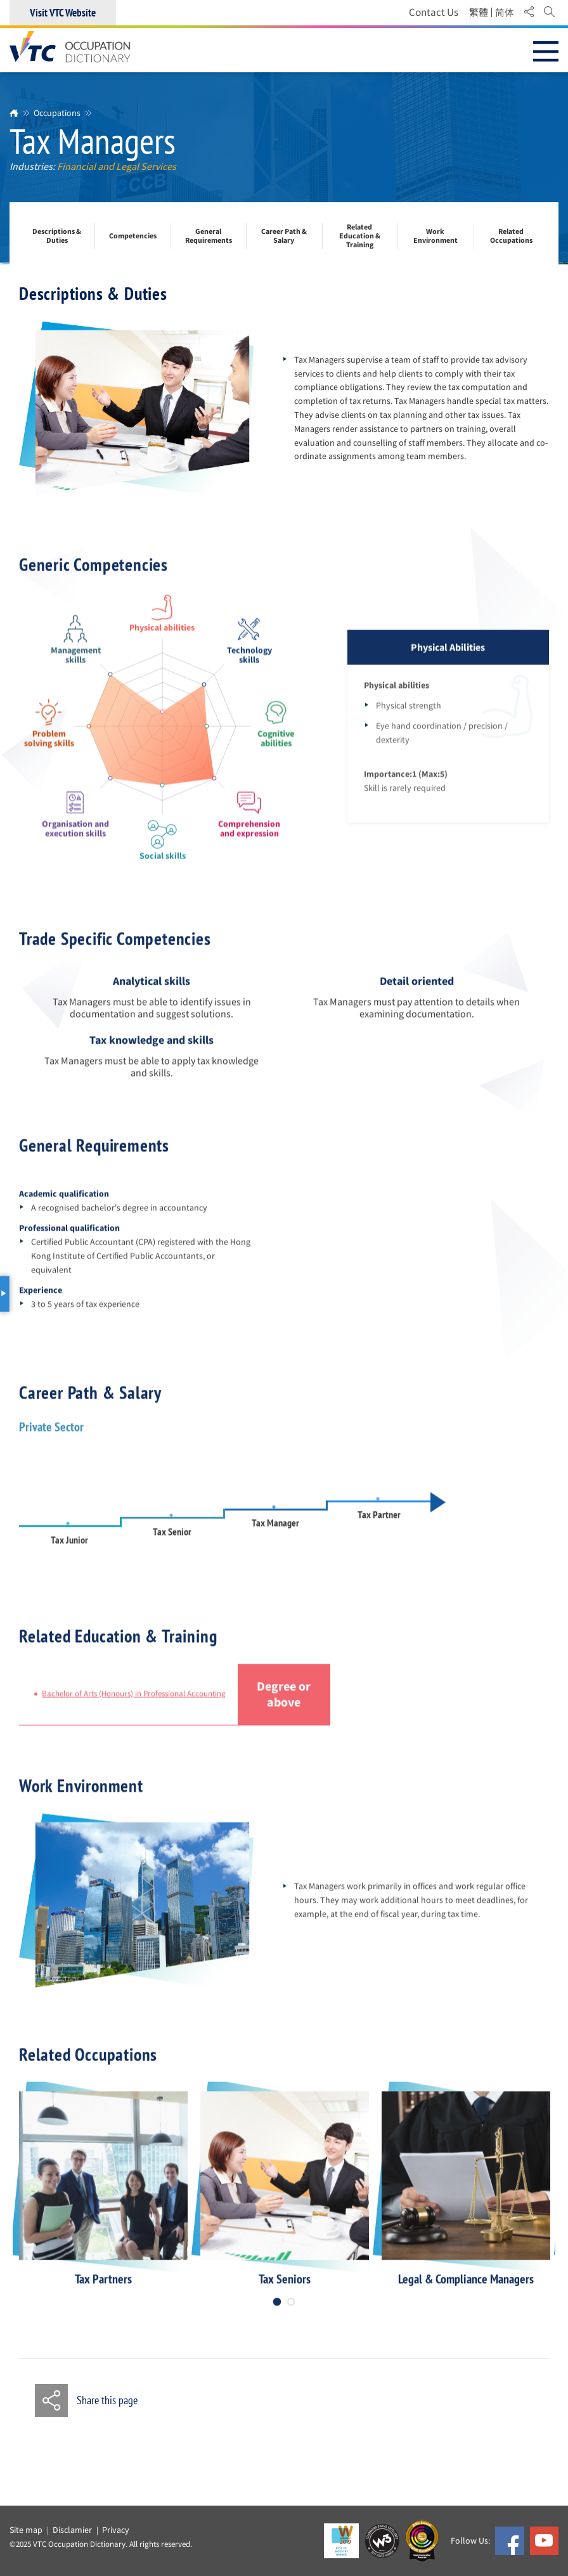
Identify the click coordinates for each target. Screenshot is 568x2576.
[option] (103, 2199)
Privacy (115, 2530)
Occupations (57, 113)
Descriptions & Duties (56, 236)
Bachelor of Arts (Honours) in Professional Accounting (134, 1704)
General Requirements (208, 236)
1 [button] (277, 2311)
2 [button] (291, 2311)
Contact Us (433, 12)
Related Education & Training (359, 236)
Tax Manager (275, 1532)
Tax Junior (69, 1549)
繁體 (478, 12)
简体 (504, 12)
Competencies (133, 236)
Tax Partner (379, 1524)
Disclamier (72, 2530)
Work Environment (435, 236)
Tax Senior (172, 1541)
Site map (26, 2530)
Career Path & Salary (284, 236)
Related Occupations (511, 236)
